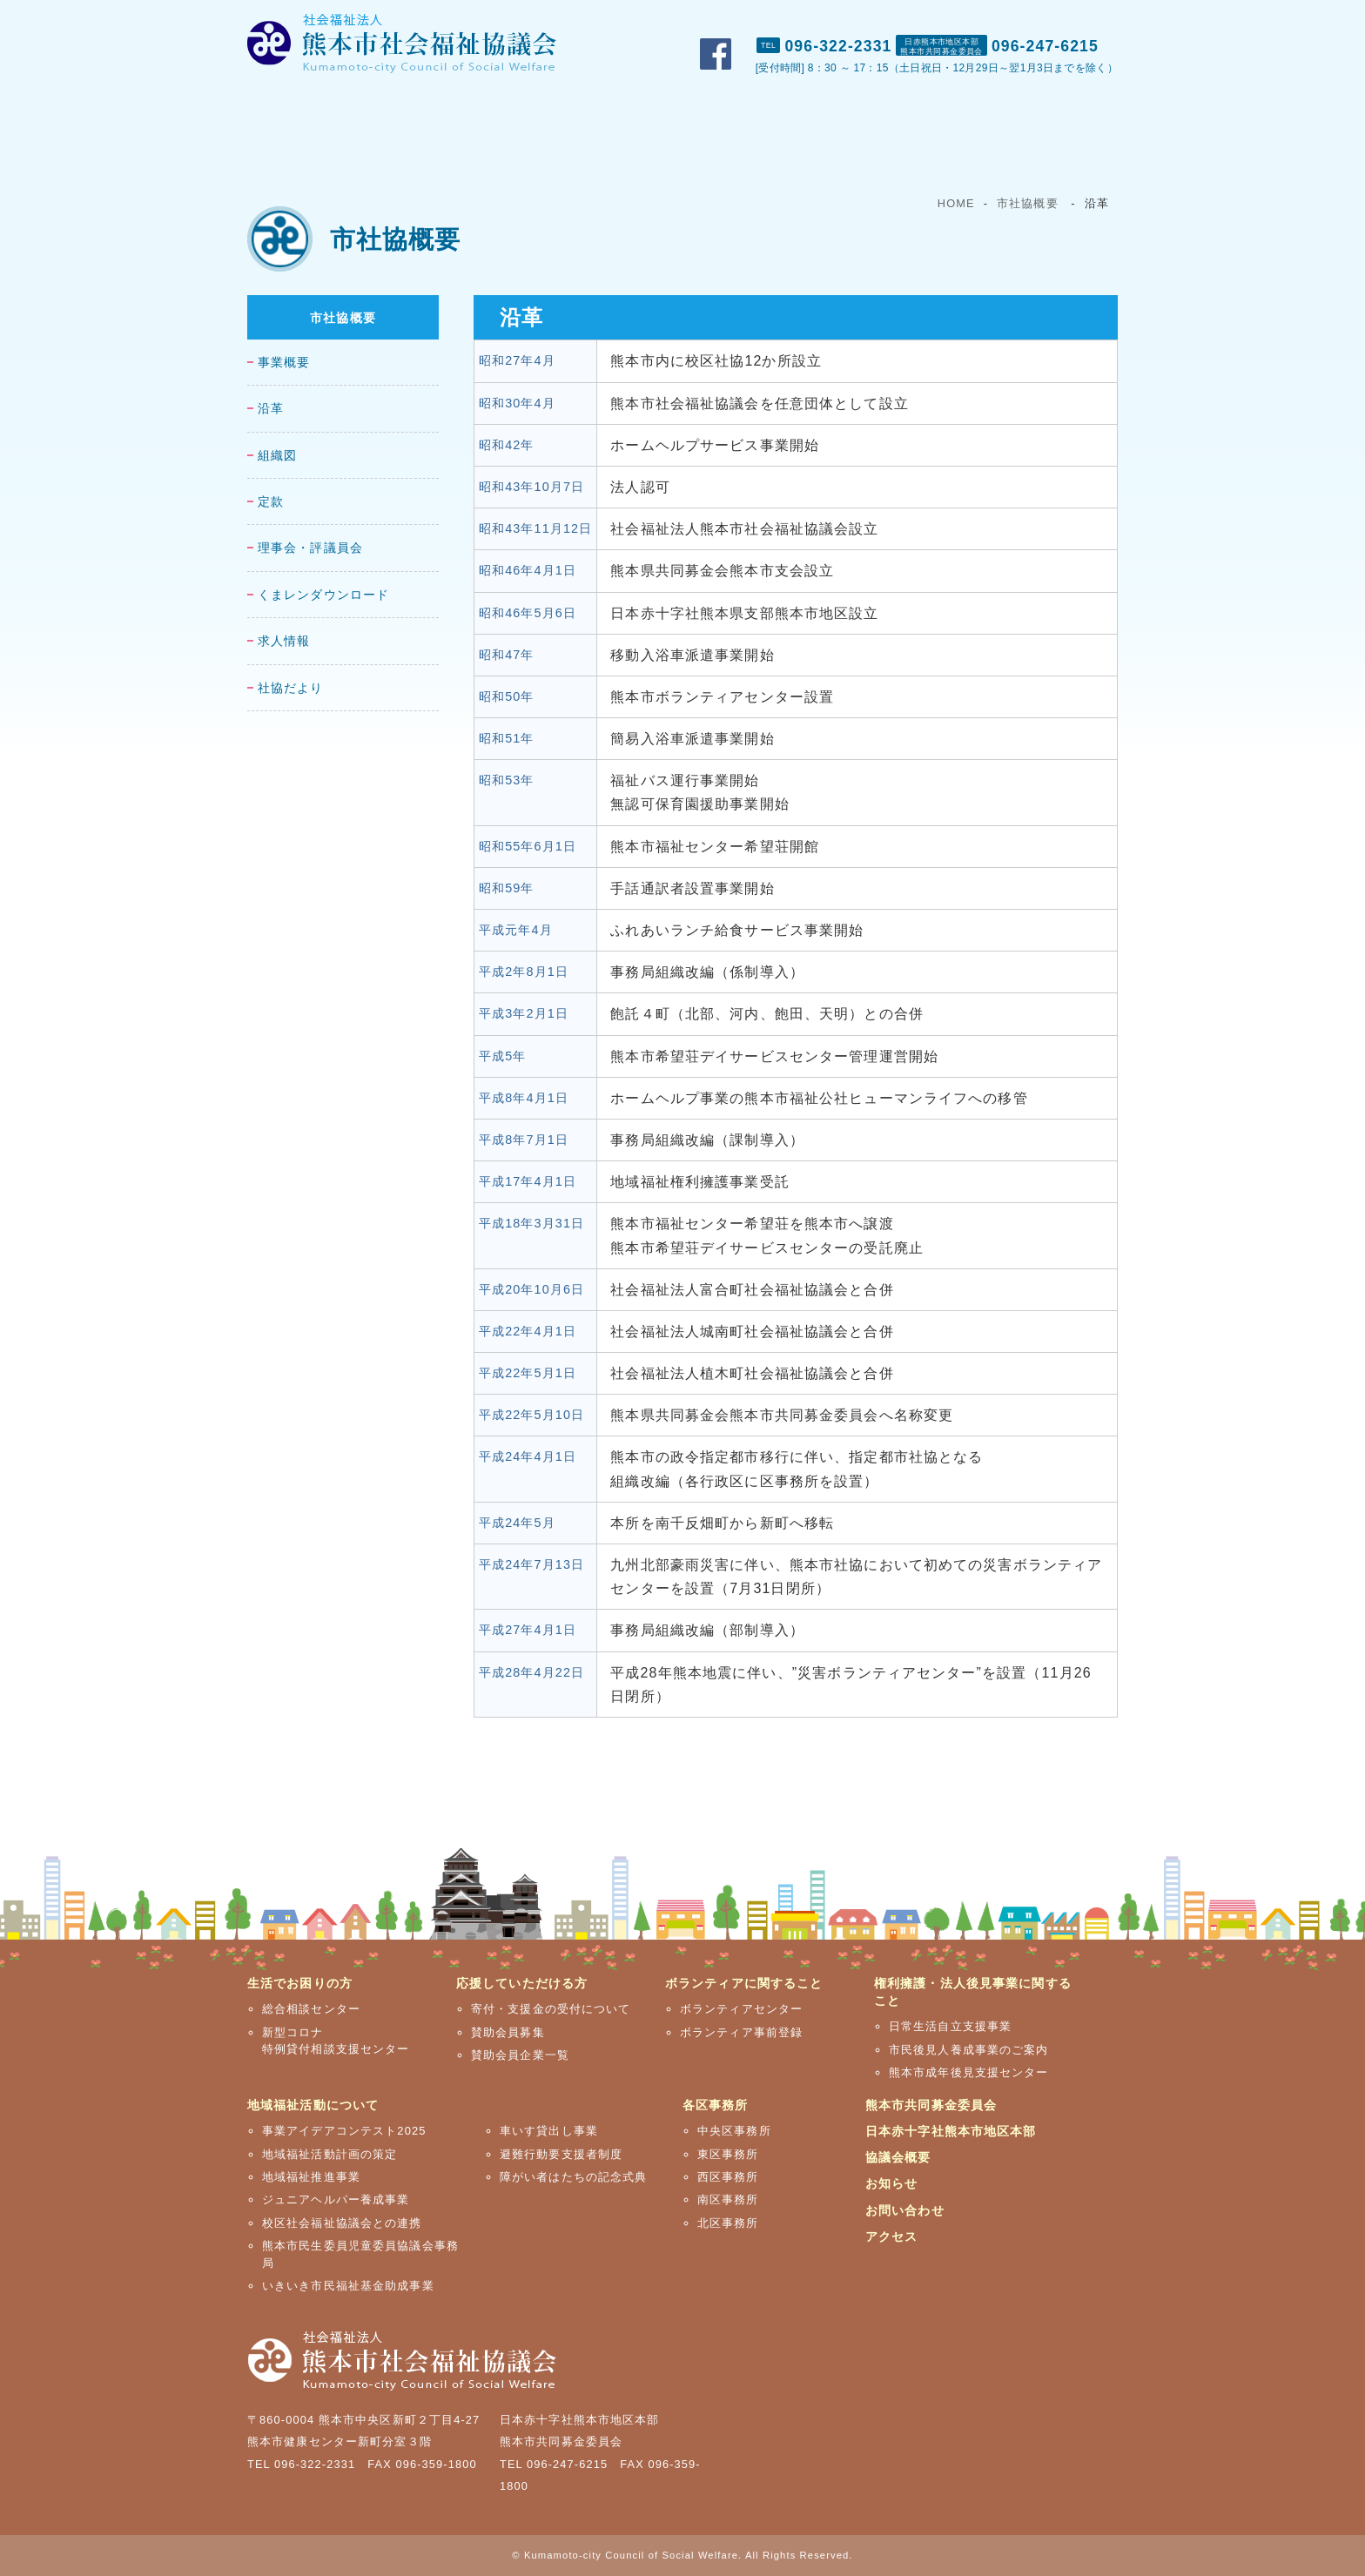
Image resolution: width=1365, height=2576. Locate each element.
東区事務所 (728, 2154)
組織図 (277, 455)
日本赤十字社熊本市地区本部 (951, 2131)
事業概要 (284, 362)
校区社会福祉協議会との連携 (342, 2223)
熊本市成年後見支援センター (969, 2072)
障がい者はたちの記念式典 (573, 2176)
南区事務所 (728, 2199)
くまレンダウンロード (323, 595)
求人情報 (284, 641)
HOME (956, 203)
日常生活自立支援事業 (950, 2026)
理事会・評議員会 (310, 548)
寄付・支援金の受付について (551, 2008)
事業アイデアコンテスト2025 (344, 2130)
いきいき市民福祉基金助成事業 (348, 2285)
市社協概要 (808, 18)
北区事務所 (728, 2223)
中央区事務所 (734, 2130)
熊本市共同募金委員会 (931, 2105)
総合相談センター (311, 2008)
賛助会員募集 (508, 2032)
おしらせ (898, 18)
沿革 (271, 408)
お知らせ (891, 2183)
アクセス (1087, 18)
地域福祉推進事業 (311, 2176)
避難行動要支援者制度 (561, 2154)
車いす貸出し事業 (549, 2130)
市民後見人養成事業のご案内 (969, 2049)
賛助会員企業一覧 (520, 2054)
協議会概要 (898, 2157)
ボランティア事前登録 (741, 2032)
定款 (271, 501)
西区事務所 (728, 2176)
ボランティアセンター (741, 2008)
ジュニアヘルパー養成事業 (335, 2199)
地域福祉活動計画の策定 (329, 2154)
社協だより (291, 688)
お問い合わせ (993, 18)
